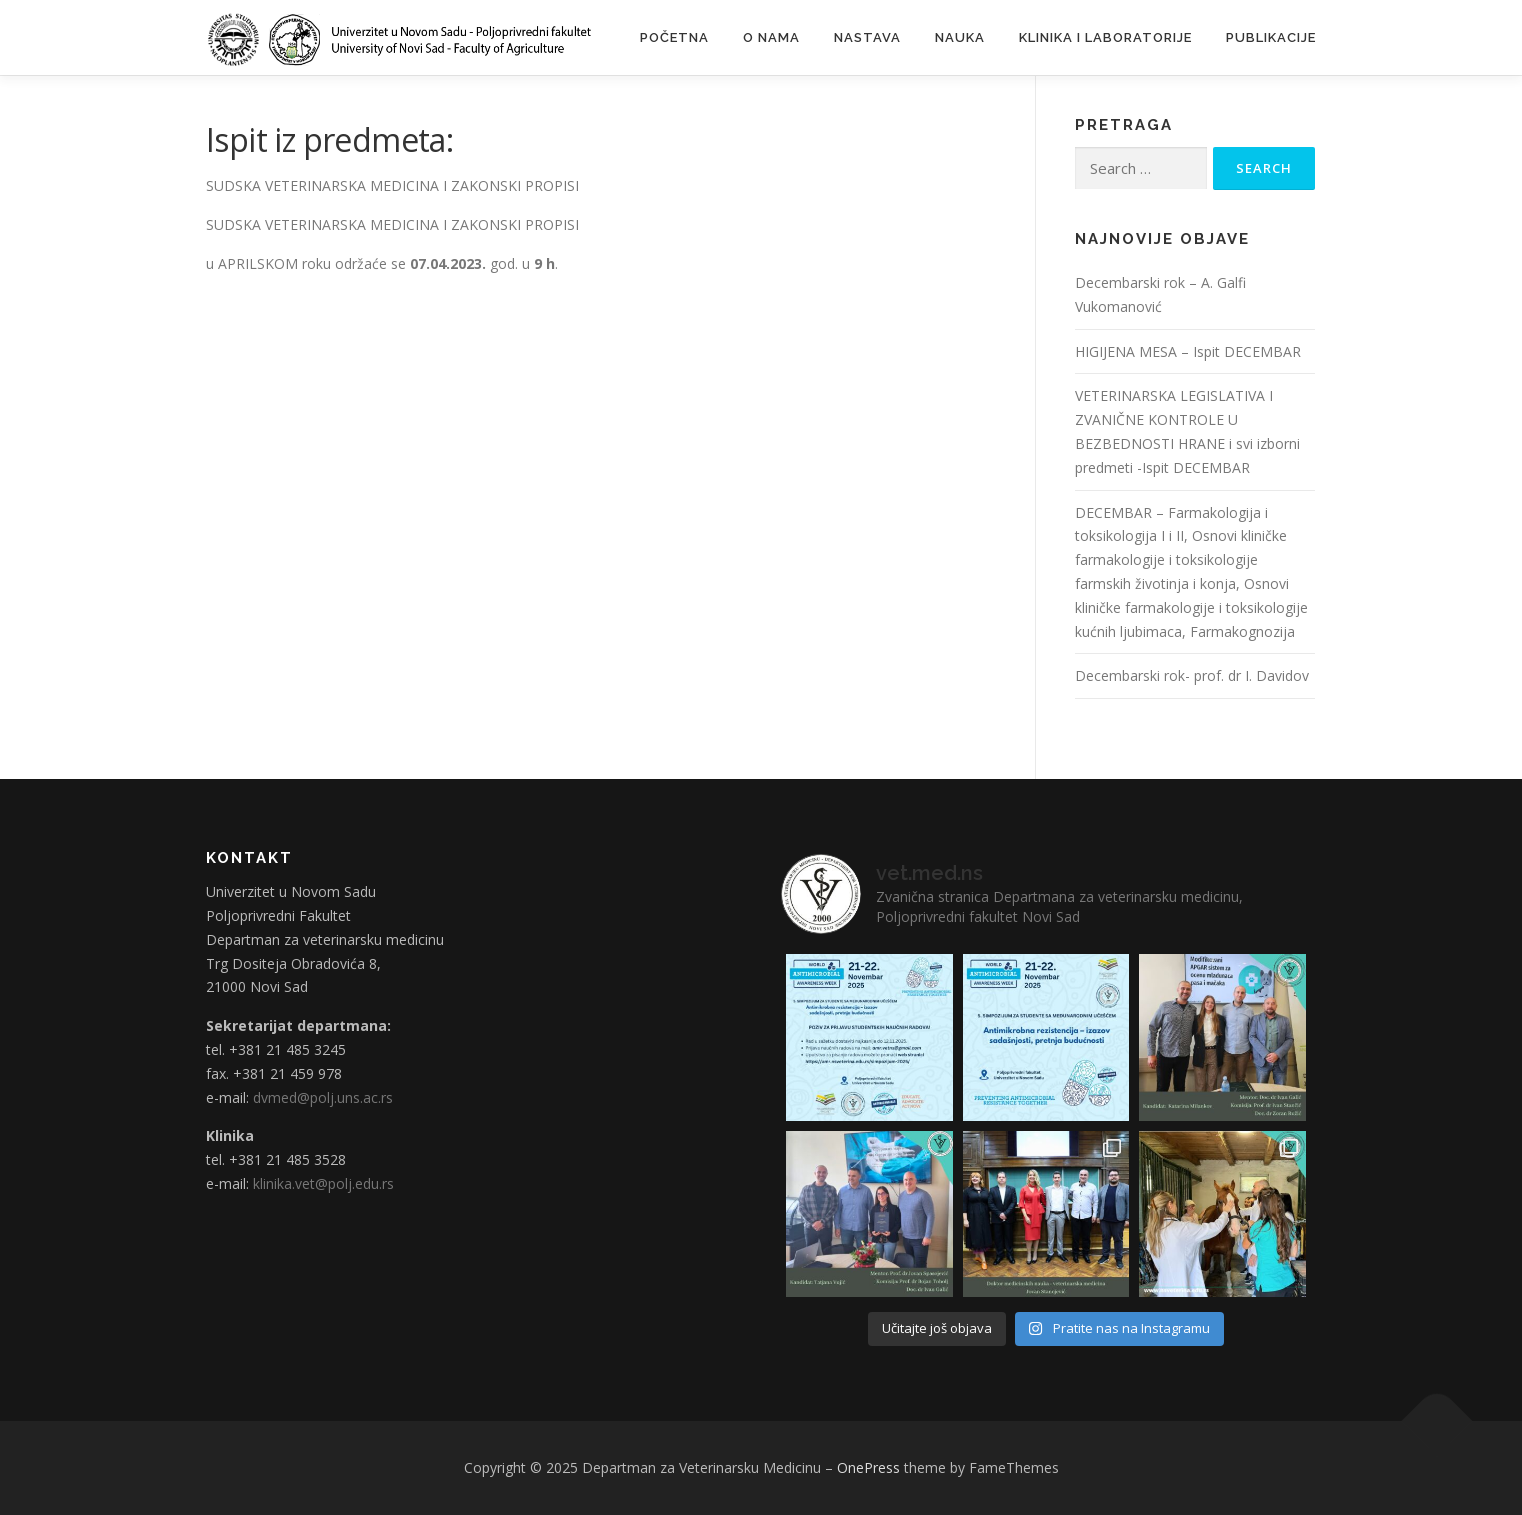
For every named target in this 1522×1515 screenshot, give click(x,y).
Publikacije (1271, 37)
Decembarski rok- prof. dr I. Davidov (1192, 675)
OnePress (868, 1467)
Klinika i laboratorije (1105, 37)
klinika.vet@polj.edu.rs (323, 1183)
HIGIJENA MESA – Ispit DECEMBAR (1188, 351)
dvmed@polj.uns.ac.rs (323, 1097)
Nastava (867, 37)
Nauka (960, 37)
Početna (674, 37)
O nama (771, 37)
